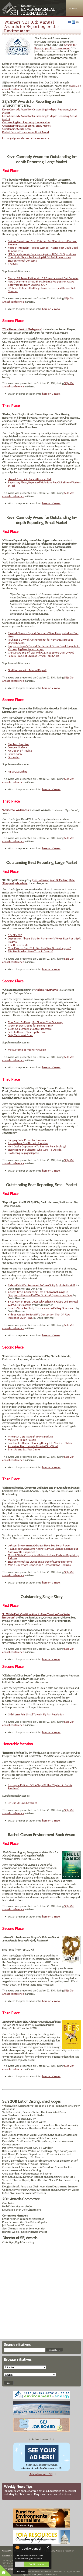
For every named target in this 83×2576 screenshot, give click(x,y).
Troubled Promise (18, 744)
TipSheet (20, 2494)
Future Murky (15, 754)
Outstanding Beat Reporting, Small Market (26, 125)
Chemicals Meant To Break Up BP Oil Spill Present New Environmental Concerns (39, 259)
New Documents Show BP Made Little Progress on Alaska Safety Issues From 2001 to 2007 (41, 283)
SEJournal (70, 2491)
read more (21, 2571)
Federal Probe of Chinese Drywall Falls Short (33, 656)
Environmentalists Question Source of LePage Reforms (40, 1561)
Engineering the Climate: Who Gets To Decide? (35, 1149)
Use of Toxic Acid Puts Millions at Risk (29, 479)
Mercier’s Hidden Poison (22, 1440)
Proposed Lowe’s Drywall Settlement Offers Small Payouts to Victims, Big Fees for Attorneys (44, 647)
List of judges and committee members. (25, 138)
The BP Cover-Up (18, 945)
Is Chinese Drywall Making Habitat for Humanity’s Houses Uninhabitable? (40, 641)
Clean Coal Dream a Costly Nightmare (30, 1029)
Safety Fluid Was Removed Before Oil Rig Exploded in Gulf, (41, 1285)
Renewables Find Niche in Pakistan (28, 1143)
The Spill (13, 264)
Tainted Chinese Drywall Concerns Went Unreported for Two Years (43, 635)
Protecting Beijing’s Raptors (24, 1153)
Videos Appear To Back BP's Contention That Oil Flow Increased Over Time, (39, 1316)
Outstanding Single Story (16, 129)
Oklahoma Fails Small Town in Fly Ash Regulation (36, 1714)
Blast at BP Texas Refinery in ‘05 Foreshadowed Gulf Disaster (43, 278)
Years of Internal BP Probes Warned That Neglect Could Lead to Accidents (43, 249)
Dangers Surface (17, 747)
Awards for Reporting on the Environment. (55, 46)
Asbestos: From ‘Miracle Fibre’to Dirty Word (33, 1446)
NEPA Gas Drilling (17, 771)
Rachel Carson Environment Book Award (25, 132)
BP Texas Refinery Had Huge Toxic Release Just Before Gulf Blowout (42, 289)
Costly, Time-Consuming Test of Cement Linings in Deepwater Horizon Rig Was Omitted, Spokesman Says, (40, 1293)
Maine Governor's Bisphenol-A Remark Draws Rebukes (39, 1565)
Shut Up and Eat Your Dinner (24, 1449)
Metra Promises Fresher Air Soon (27, 1049)
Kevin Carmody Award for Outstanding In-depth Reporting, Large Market (39, 111)
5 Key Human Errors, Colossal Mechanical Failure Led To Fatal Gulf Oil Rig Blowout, (43, 1303)
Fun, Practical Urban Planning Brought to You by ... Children (41, 1443)
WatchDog (33, 2494)
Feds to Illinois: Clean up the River (27, 1032)
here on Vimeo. (51, 393)
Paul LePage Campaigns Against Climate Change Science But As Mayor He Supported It (43, 1550)
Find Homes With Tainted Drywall (27, 670)
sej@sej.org (12, 2568)
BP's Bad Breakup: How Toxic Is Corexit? (30, 951)
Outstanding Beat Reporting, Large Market (26, 122)
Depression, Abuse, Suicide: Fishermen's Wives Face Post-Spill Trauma (44, 940)
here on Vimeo (51, 309)
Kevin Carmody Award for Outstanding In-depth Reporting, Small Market (39, 117)
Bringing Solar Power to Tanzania (27, 1140)
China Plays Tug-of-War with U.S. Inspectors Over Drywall (41, 652)
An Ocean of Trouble (20, 750)
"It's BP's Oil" (15, 935)
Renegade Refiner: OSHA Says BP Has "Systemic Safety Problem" (40, 1786)
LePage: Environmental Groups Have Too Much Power (39, 1545)
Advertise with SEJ (41, 2474)
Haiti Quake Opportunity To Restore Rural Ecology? (37, 1146)
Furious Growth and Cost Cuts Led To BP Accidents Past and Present (42, 243)
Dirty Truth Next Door (20, 1035)
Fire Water (13, 757)
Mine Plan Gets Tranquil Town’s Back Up (31, 1436)
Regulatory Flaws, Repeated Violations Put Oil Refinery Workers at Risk (44, 484)
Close (48, 2547)
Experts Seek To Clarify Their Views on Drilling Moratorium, (42, 1308)
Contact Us (7, 2551)
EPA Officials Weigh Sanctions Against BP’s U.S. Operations (42, 254)
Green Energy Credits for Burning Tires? (30, 1025)
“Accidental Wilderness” (15, 810)
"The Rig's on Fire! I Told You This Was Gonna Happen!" (39, 948)
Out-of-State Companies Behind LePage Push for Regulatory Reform (43, 1556)
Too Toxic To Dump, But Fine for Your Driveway (35, 1022)
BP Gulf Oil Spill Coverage (22, 1803)
